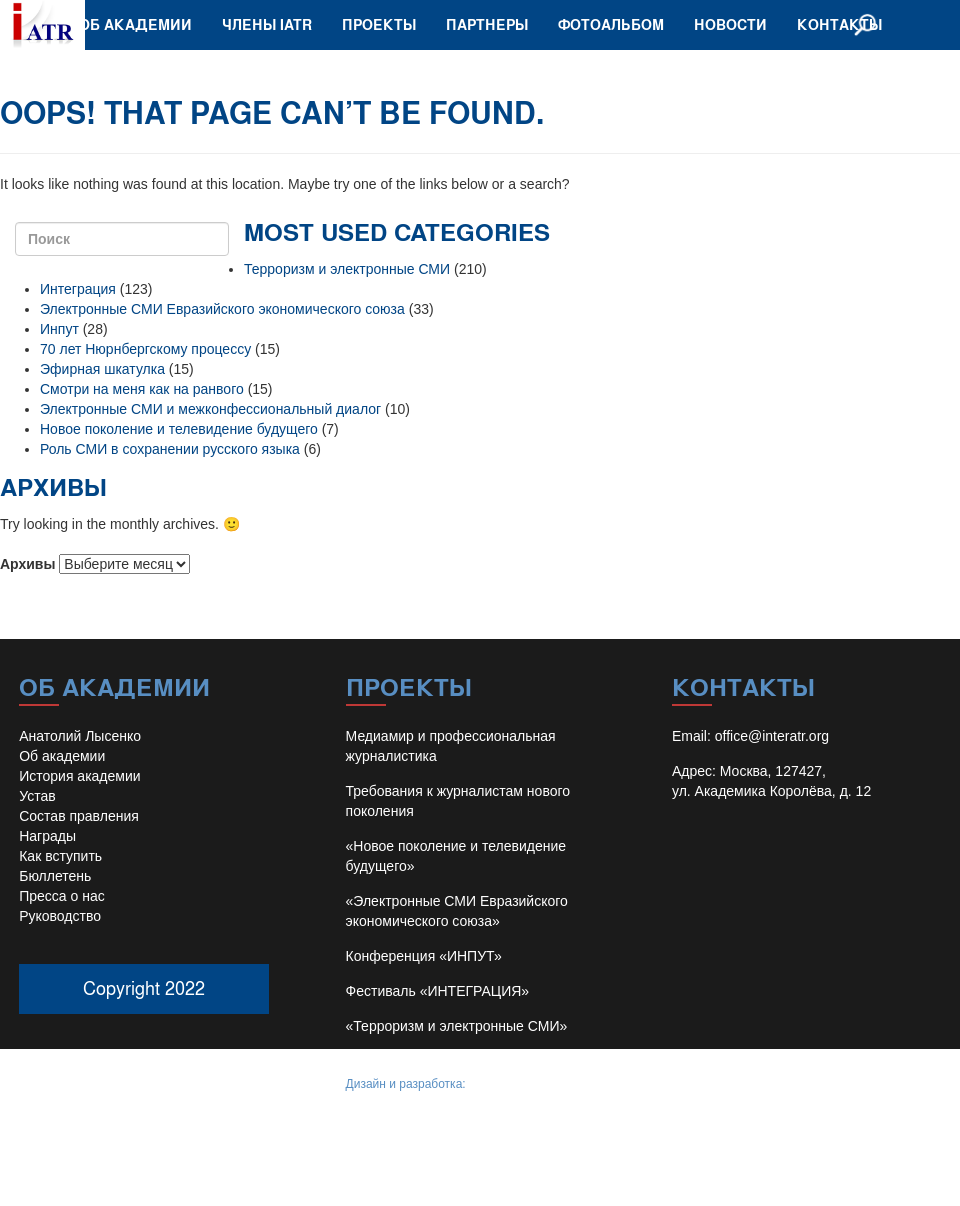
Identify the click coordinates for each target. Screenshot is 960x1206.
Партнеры (487, 24)
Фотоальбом (611, 24)
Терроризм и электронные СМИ (347, 269)
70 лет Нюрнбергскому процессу (145, 349)
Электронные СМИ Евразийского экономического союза (222, 309)
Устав (37, 796)
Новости (730, 24)
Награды (47, 836)
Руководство (60, 916)
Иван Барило (505, 1084)
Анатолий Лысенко (80, 736)
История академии (79, 776)
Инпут (59, 329)
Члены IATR (267, 24)
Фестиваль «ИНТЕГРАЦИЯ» (438, 991)
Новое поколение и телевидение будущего (179, 429)
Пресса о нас (62, 896)
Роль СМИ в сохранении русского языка (170, 449)
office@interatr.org (772, 736)
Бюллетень (55, 876)
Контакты (839, 24)
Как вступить (60, 856)
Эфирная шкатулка (102, 369)
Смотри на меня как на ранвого (142, 389)
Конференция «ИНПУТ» (424, 956)
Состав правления (79, 816)
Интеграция (78, 289)
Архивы (27, 564)
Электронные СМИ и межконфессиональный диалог (210, 409)
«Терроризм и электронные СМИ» (457, 1026)
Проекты (379, 24)
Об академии (135, 24)
